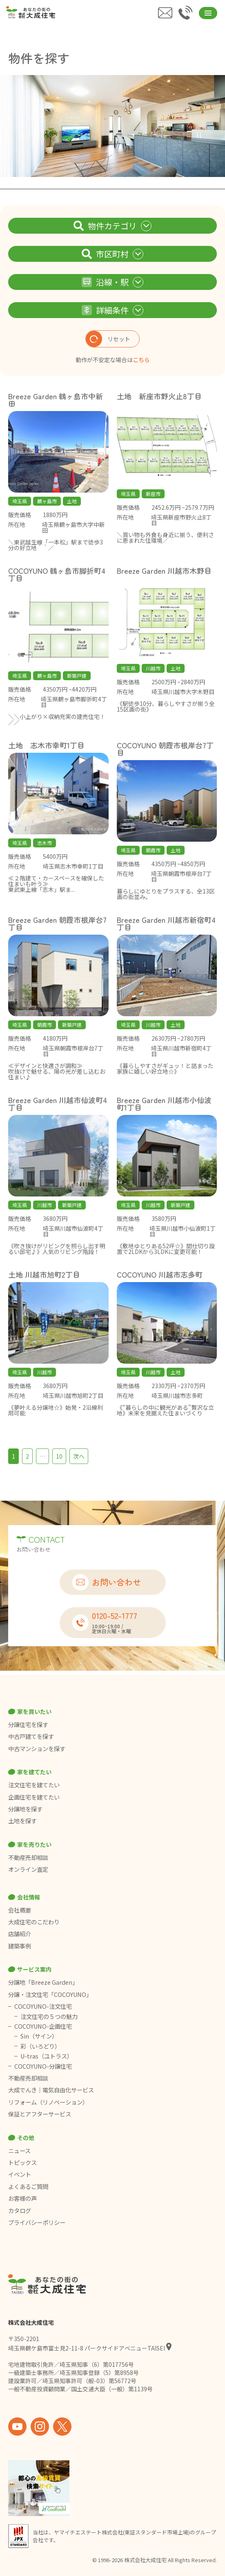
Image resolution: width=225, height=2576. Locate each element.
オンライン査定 (28, 1869)
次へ (79, 1456)
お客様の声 (22, 2198)
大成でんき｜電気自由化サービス (51, 2090)
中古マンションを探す (36, 1748)
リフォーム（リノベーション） (48, 2102)
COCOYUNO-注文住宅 (43, 2006)
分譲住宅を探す (28, 1724)
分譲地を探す (25, 1809)
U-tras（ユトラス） (46, 2056)
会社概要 (19, 1910)
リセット (108, 339)
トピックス (22, 2162)
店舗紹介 (19, 1934)
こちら (141, 360)
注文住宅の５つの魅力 (49, 2016)
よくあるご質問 (28, 2186)
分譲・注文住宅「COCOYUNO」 (50, 1994)
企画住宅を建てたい (34, 1797)
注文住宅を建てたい (34, 1785)
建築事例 (19, 1946)
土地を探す (22, 1821)
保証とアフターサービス (39, 2114)
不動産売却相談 (28, 1857)
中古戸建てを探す (31, 1736)
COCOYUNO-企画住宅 (43, 2026)
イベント (19, 2174)
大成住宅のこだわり (34, 1922)
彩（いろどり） (40, 2046)
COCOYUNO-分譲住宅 (43, 2066)
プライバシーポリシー (36, 2222)
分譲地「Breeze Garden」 (43, 1982)
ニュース (19, 2151)
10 (59, 1456)
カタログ (19, 2210)
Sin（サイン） (39, 2036)
